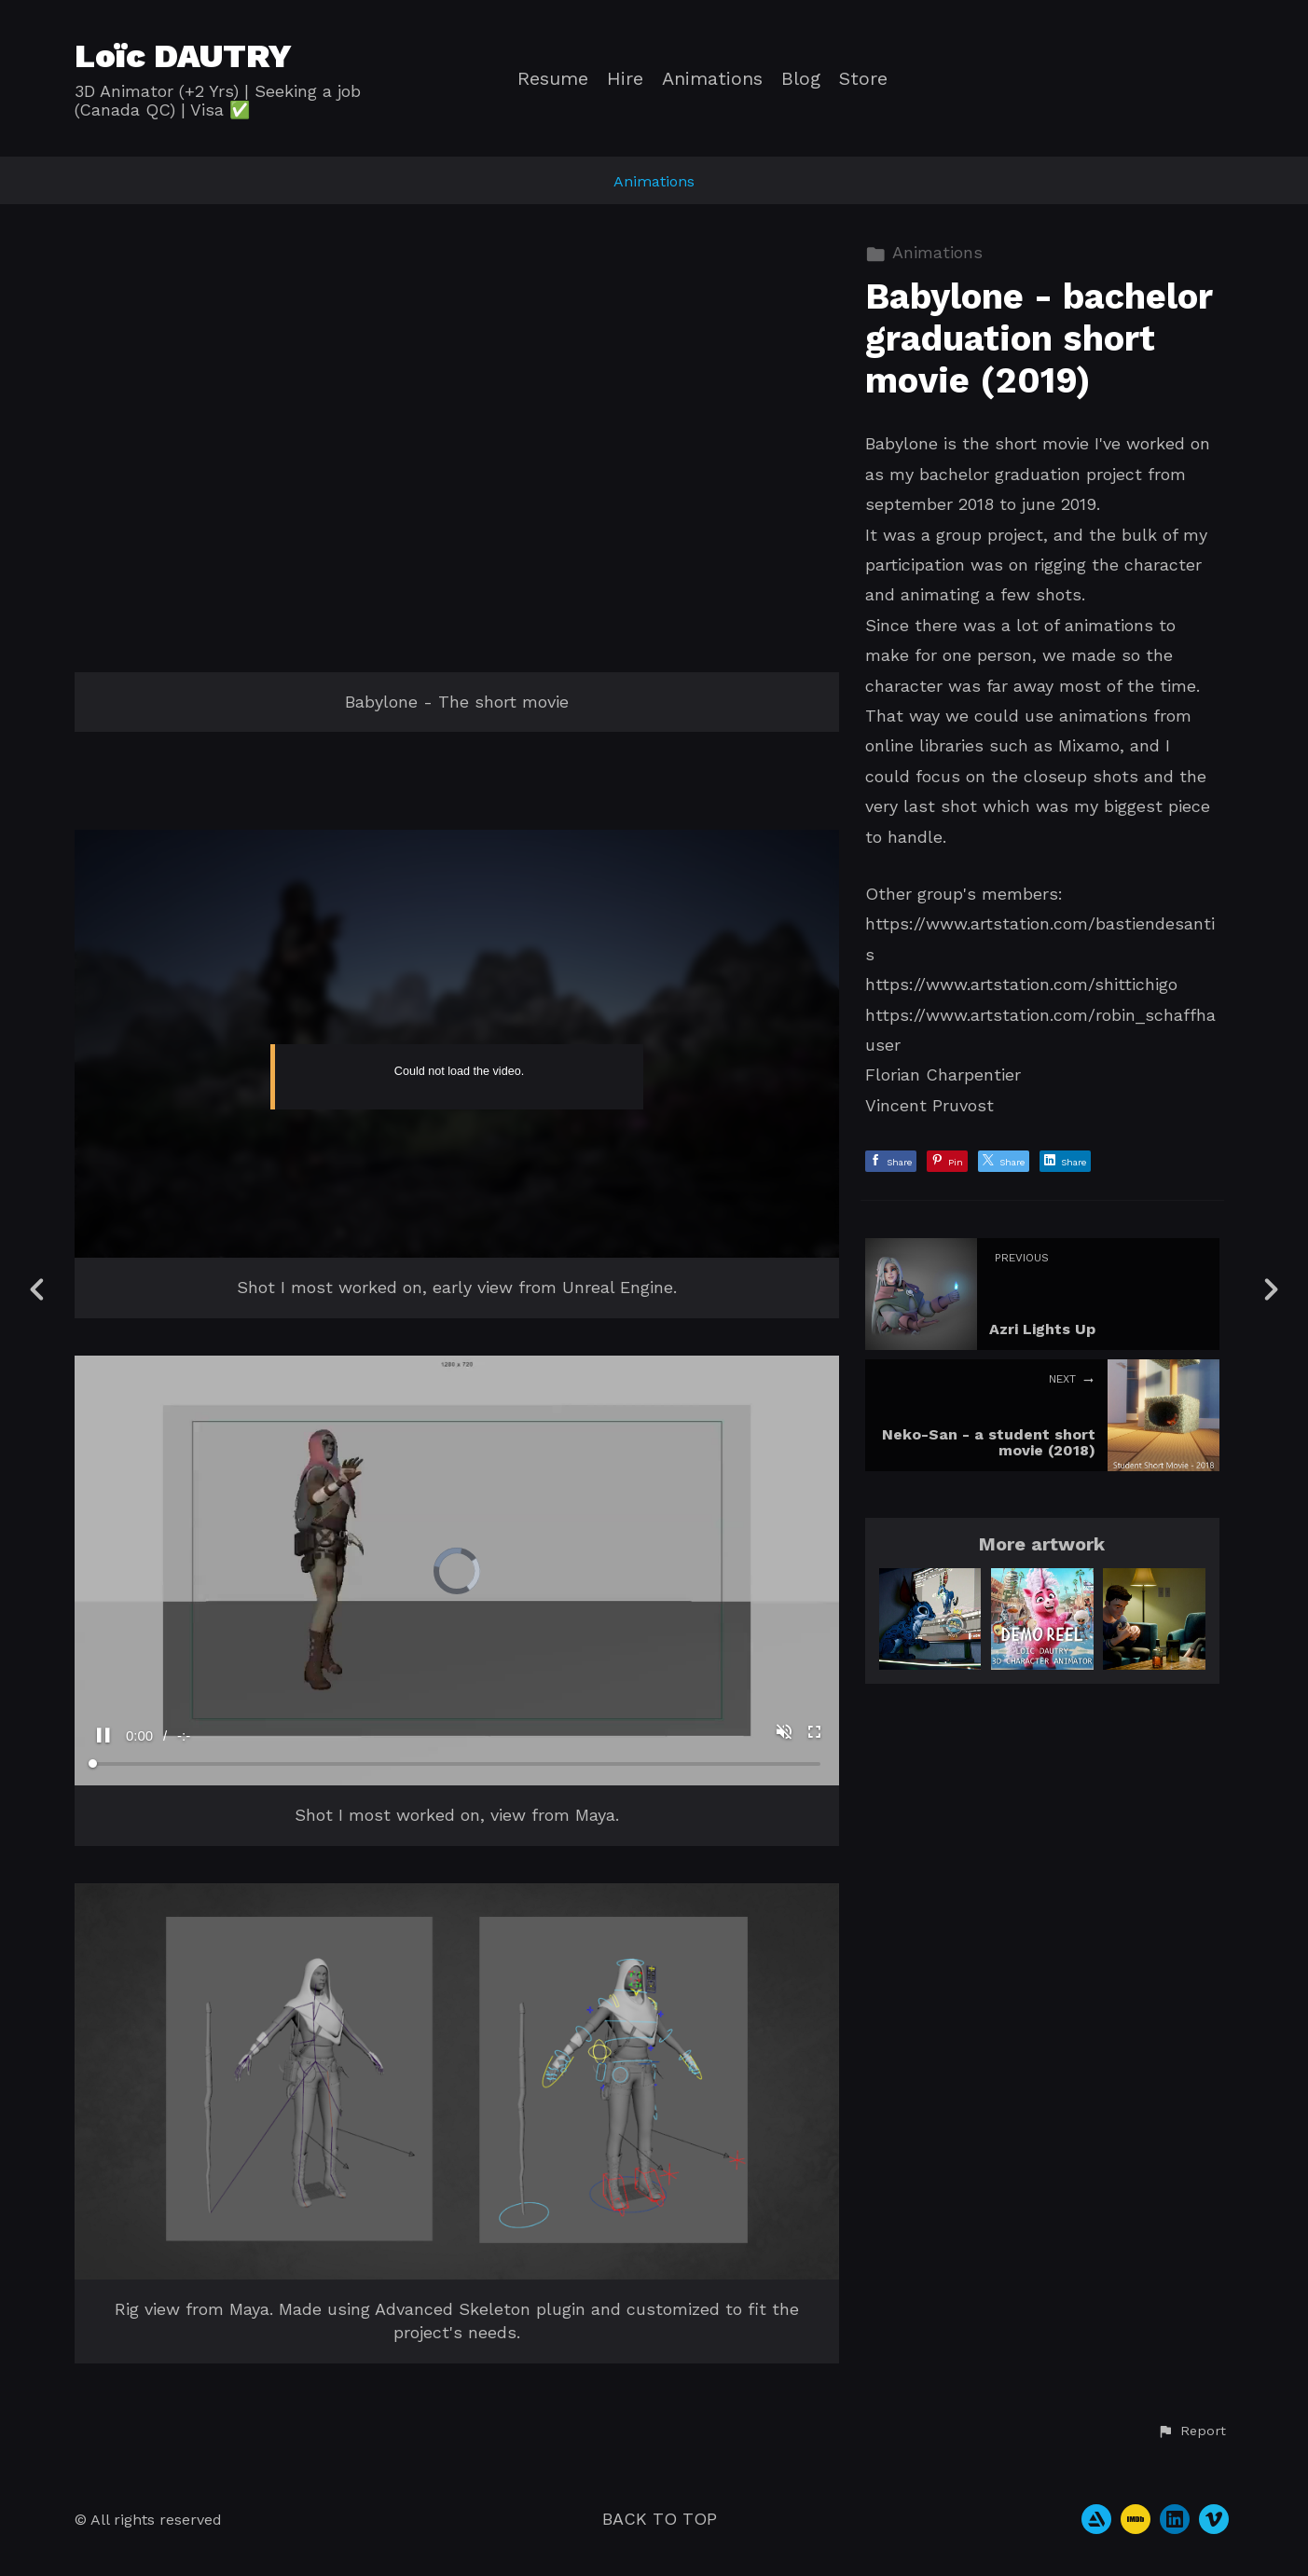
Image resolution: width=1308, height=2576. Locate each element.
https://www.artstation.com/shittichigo (1021, 984)
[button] (1191, 2431)
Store (863, 79)
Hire (625, 79)
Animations (712, 79)
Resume (552, 79)
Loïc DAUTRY (183, 56)
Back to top (659, 2518)
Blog (800, 79)
